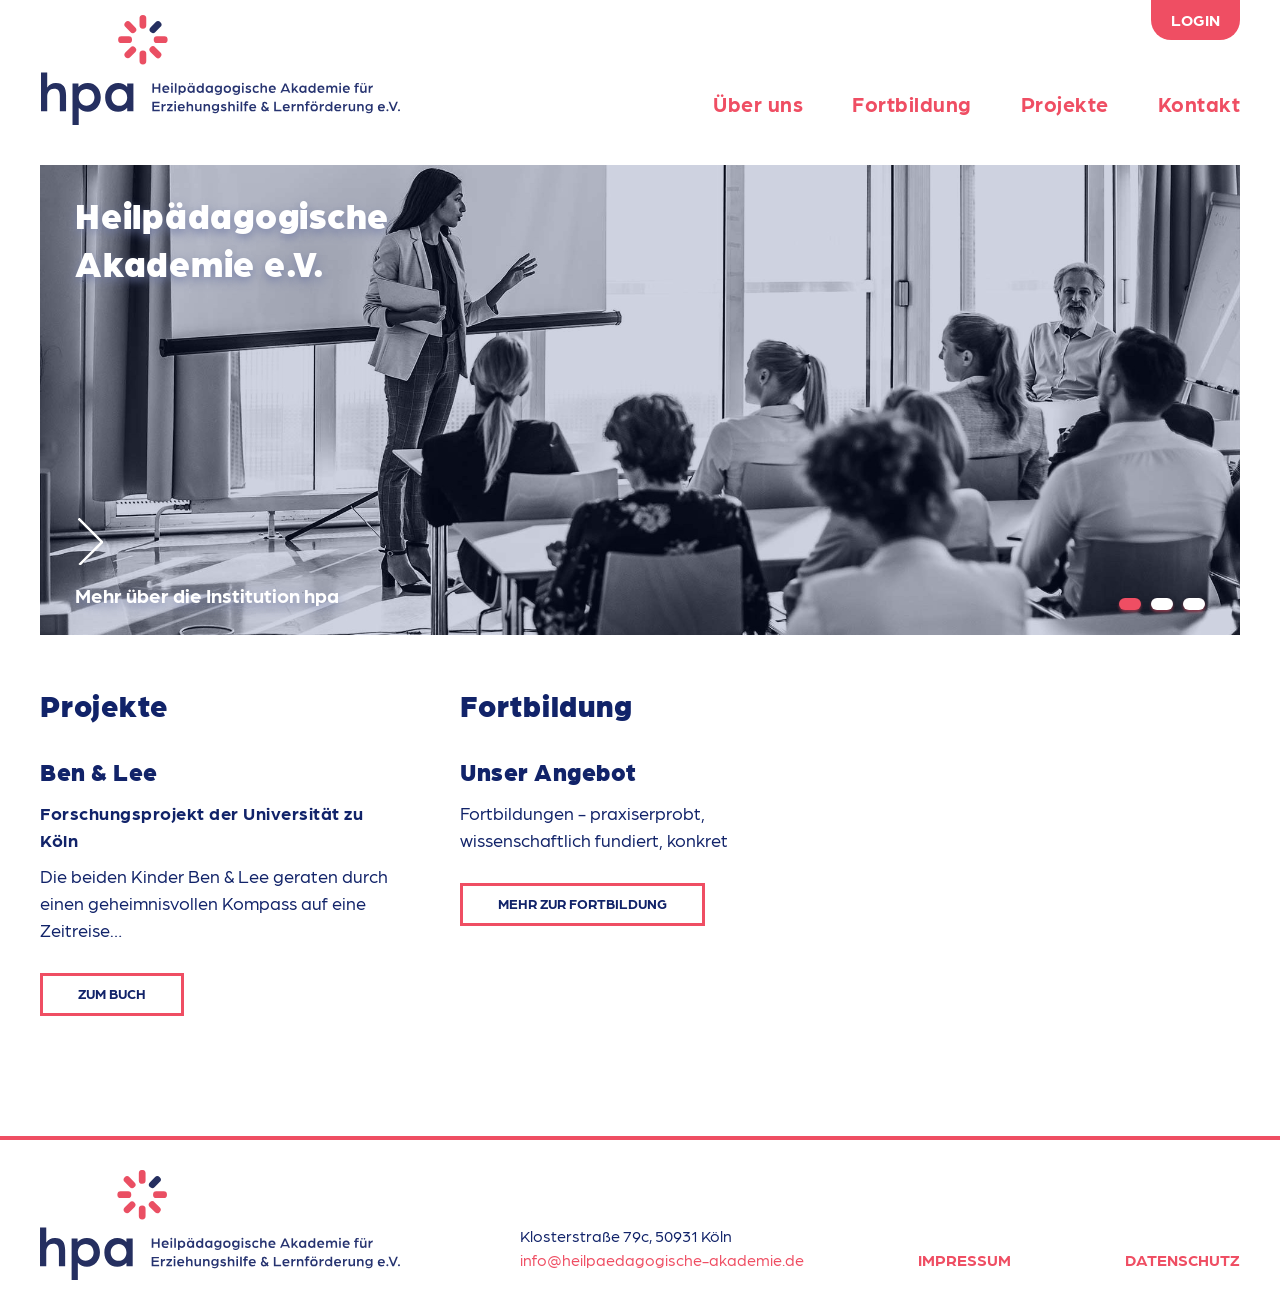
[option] (640, 400)
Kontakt (1199, 103)
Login (1195, 19)
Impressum (964, 1259)
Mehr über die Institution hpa (207, 562)
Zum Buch (112, 993)
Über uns (758, 103)
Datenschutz (1182, 1259)
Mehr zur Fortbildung (582, 903)
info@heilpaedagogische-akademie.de (662, 1259)
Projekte (1065, 103)
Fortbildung (912, 103)
